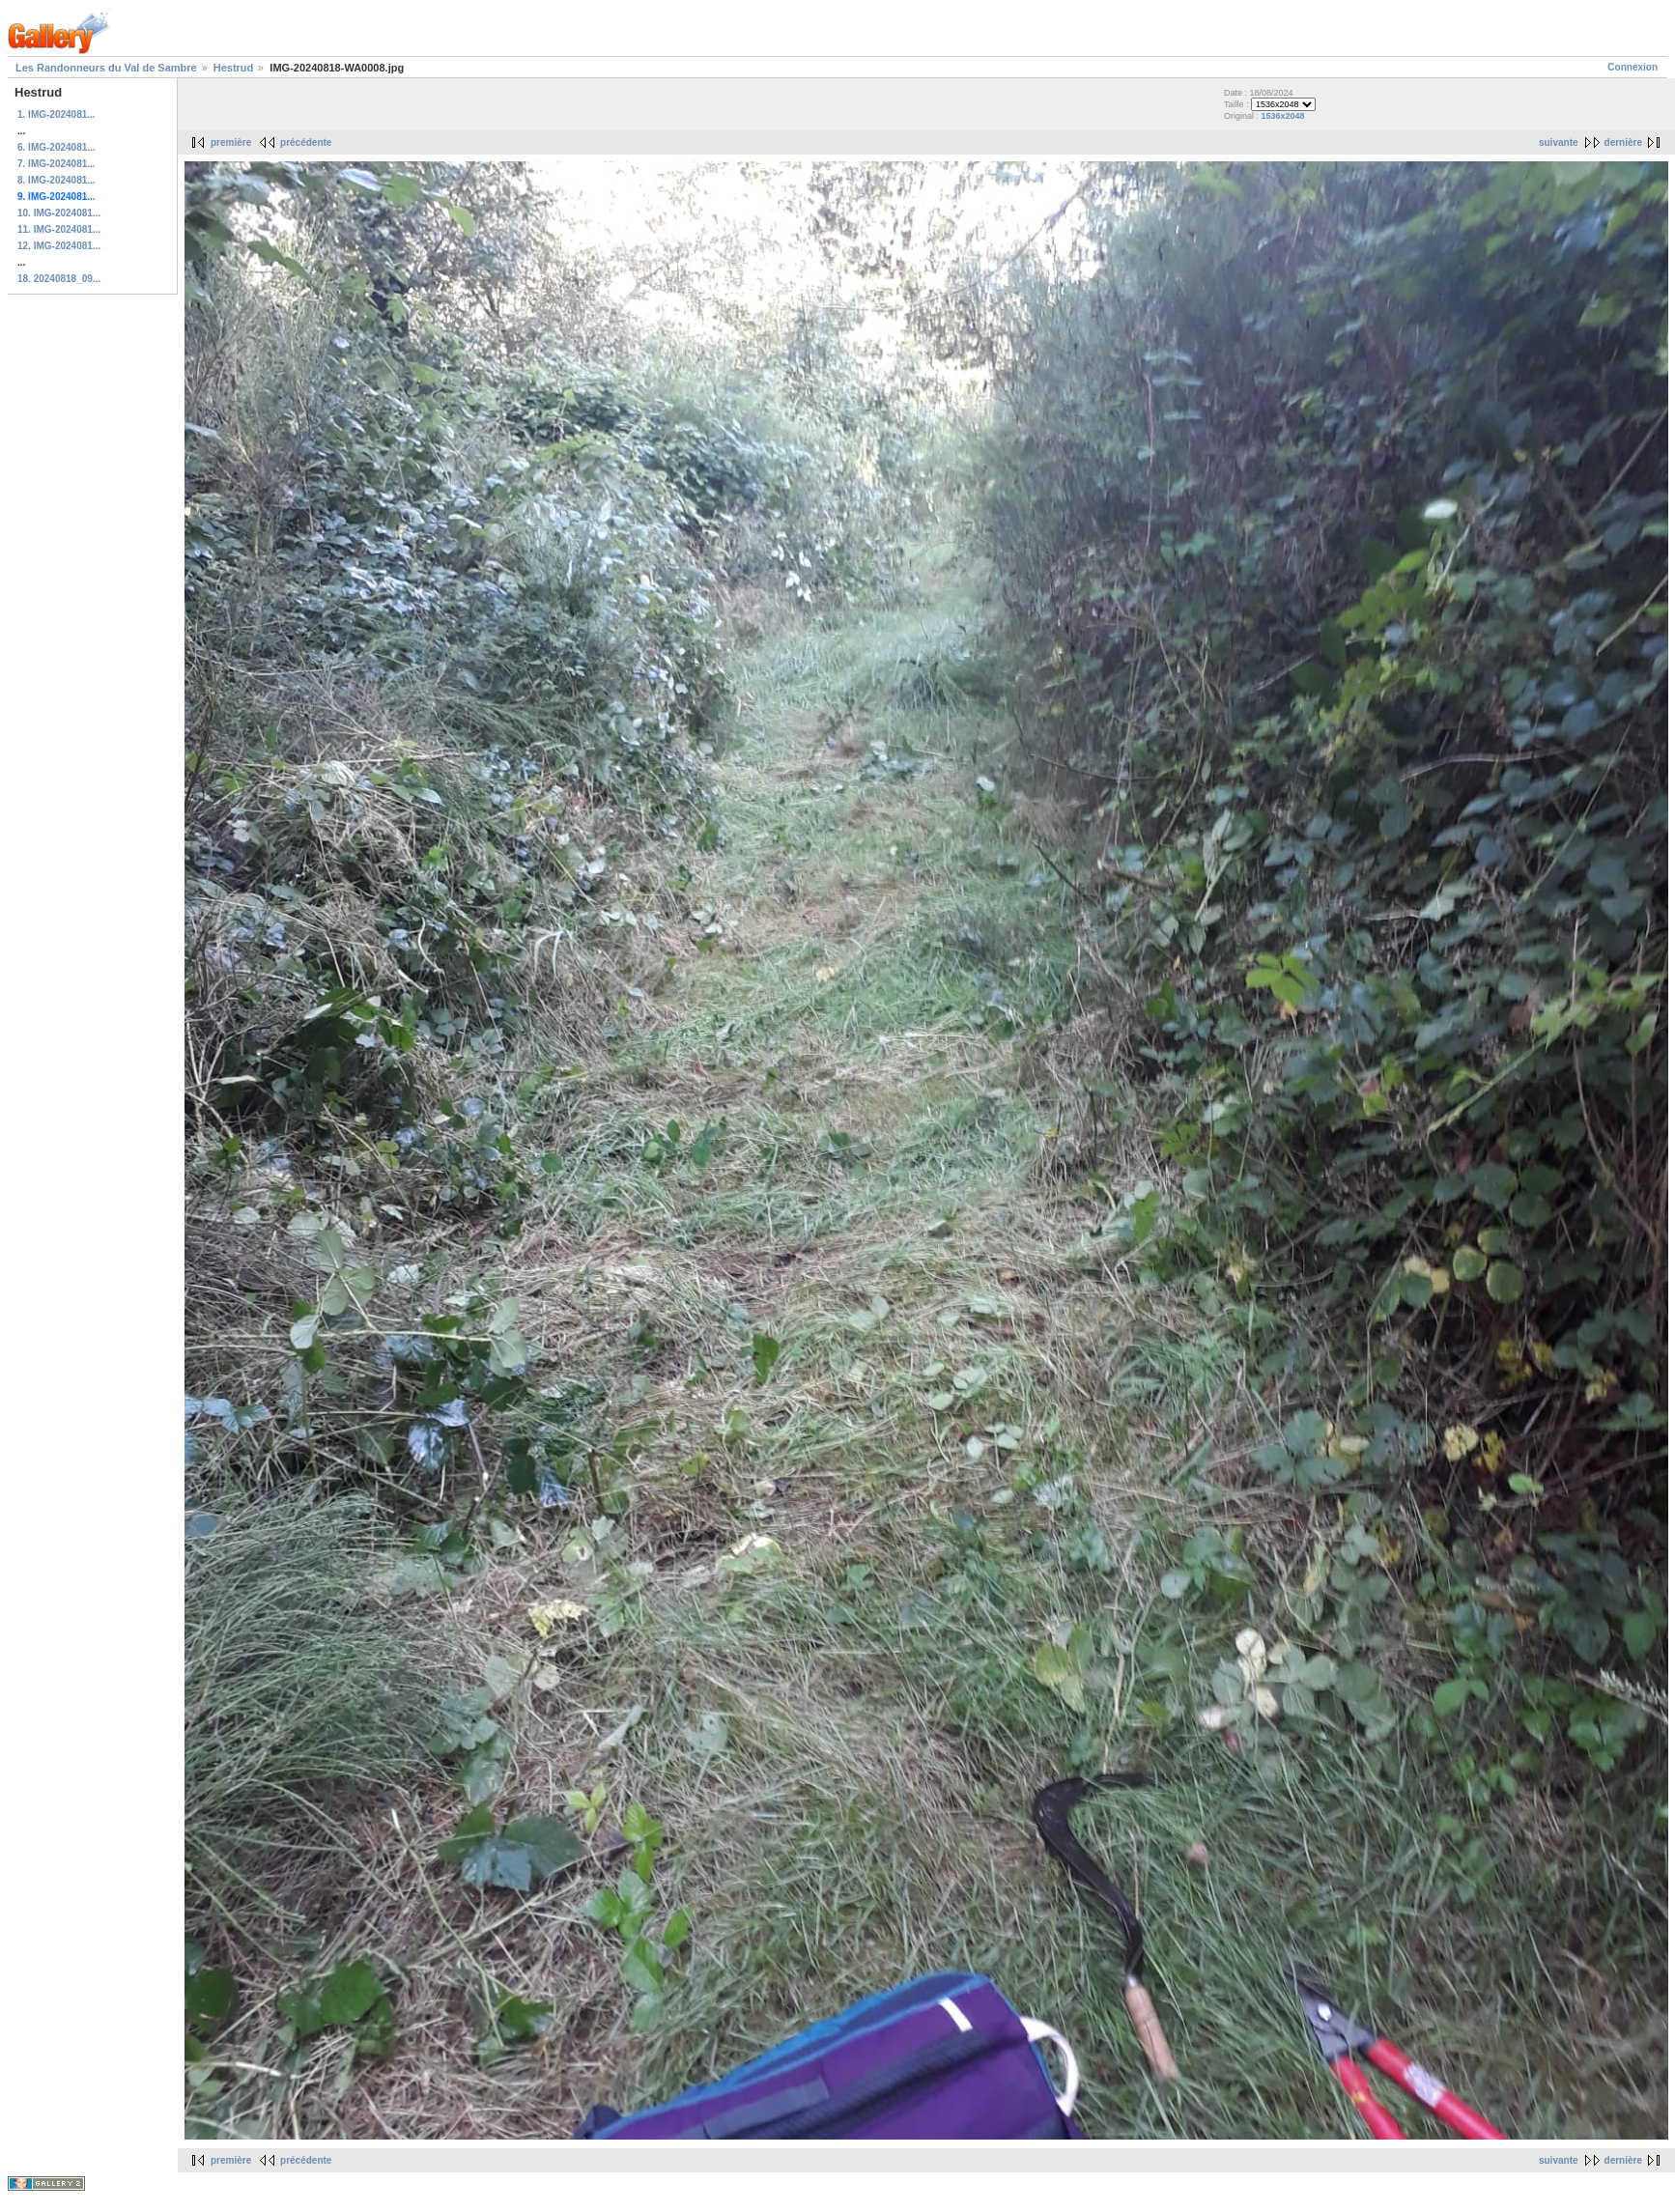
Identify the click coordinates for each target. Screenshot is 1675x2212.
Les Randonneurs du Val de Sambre (106, 67)
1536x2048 (1283, 116)
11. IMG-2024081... (58, 229)
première (231, 142)
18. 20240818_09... (58, 278)
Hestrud (233, 67)
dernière (1623, 142)
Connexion (1632, 67)
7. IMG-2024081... (56, 163)
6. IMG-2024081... (56, 147)
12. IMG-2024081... (58, 246)
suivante (1558, 142)
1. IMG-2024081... (56, 114)
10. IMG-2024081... (58, 213)
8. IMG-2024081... (56, 180)
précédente (305, 142)
